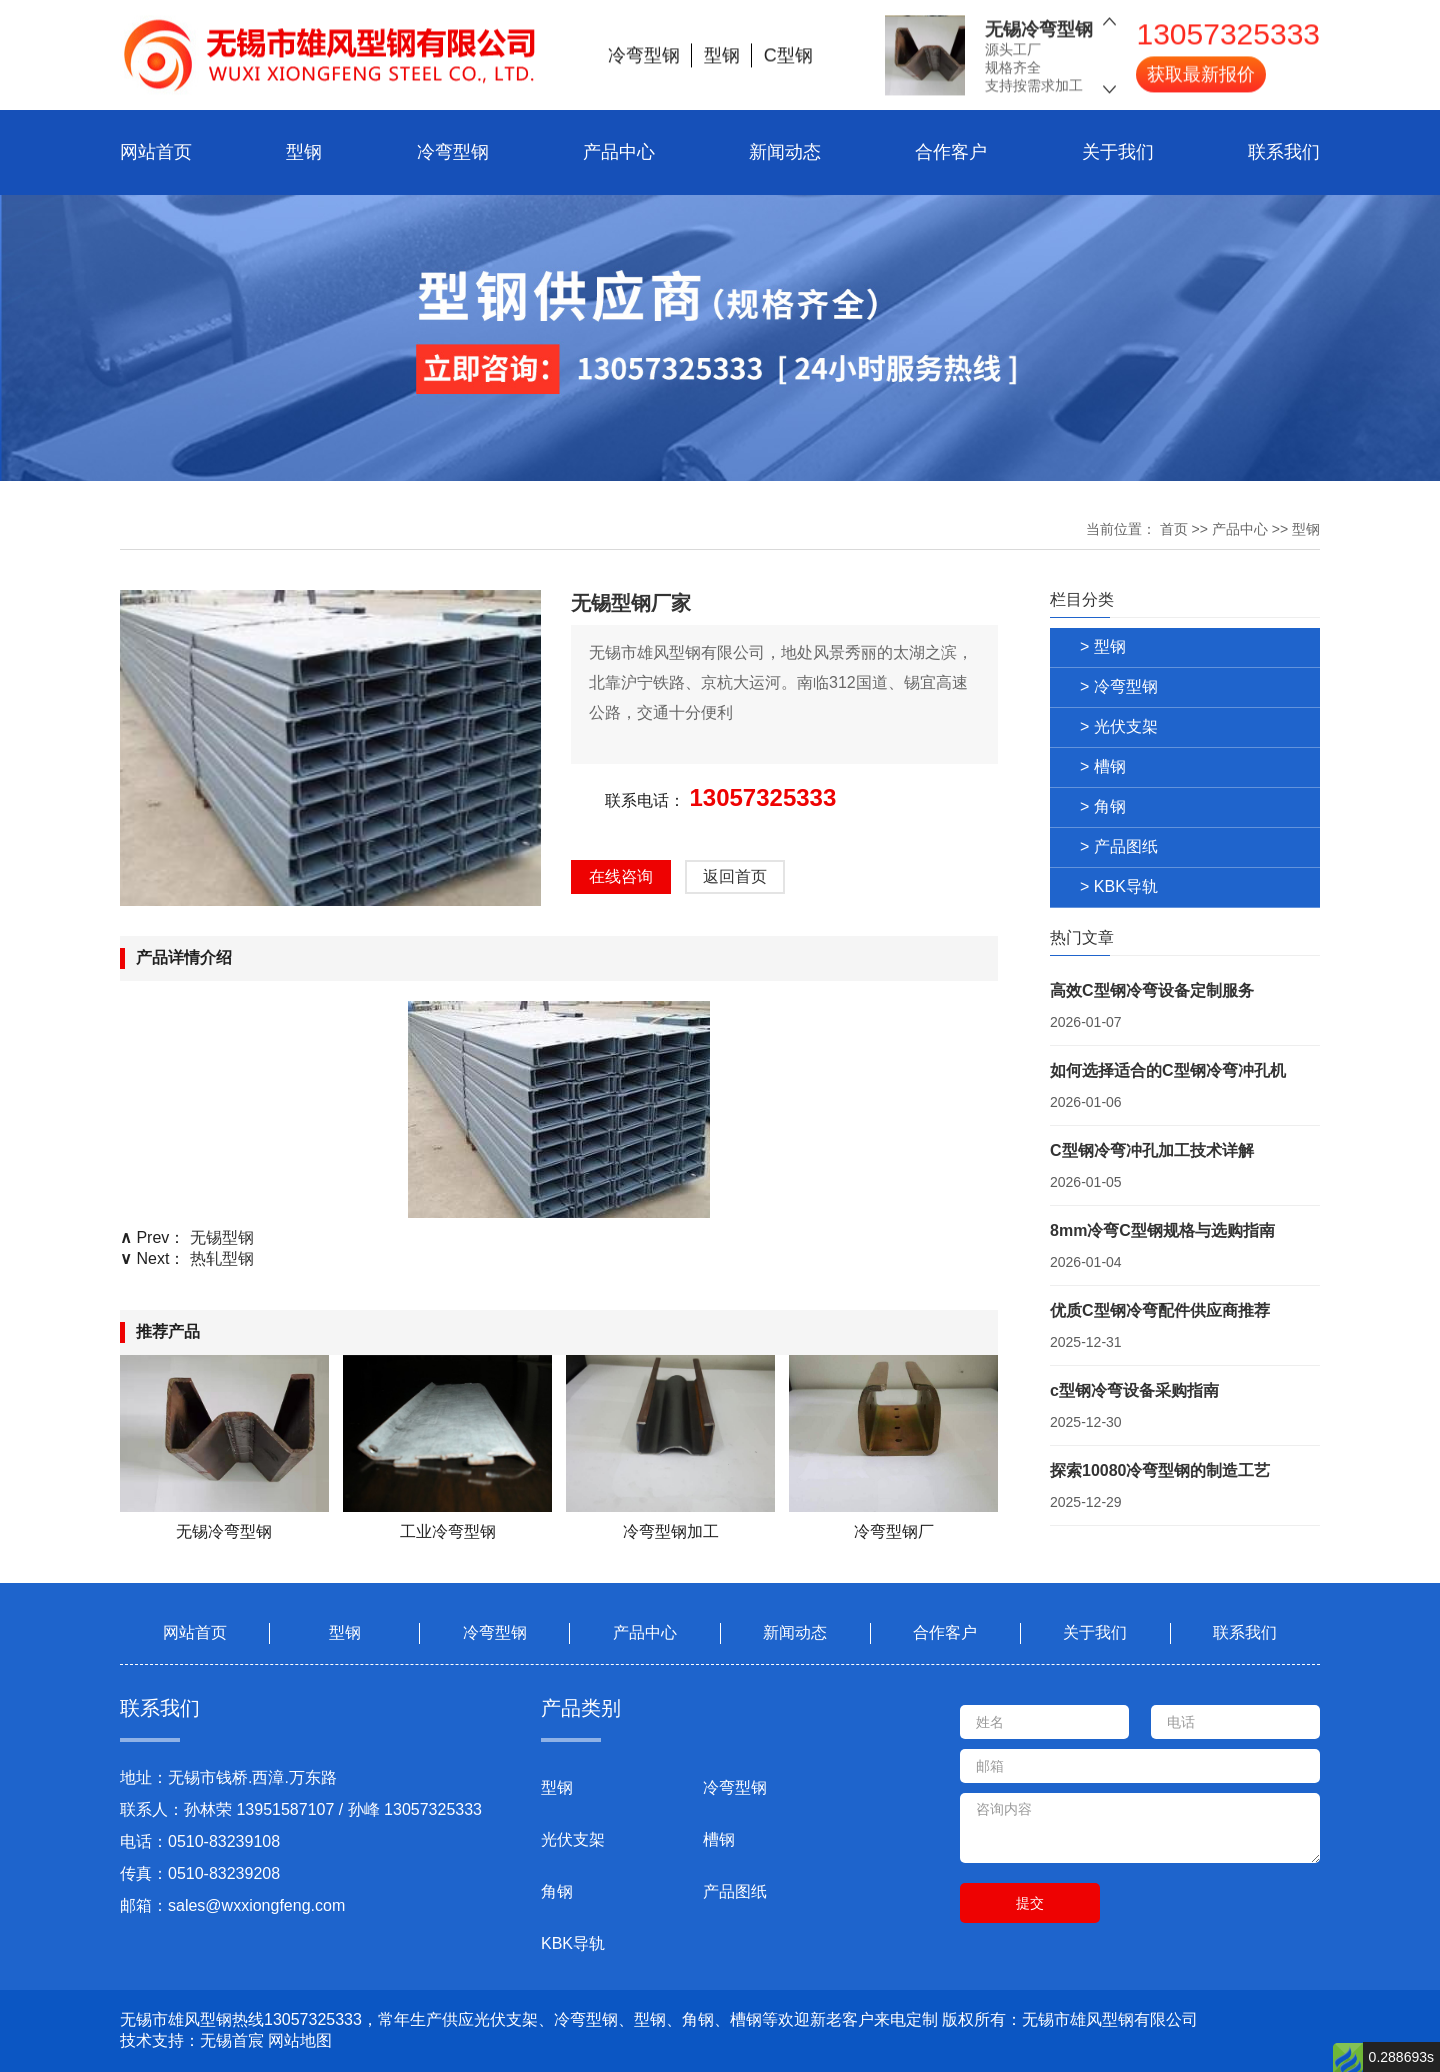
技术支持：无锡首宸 (192, 2040)
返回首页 (735, 876)
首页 (1174, 529)
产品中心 (619, 152)
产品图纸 (735, 1891)
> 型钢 (1103, 646)
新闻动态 (785, 152)
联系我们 (1284, 152)
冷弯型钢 (453, 152)
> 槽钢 (1103, 766)
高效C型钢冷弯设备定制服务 (1152, 990)
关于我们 (1118, 152)
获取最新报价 (1201, 66)
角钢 (557, 1891)
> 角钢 (1103, 806)
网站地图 (300, 2040)
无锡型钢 (222, 1237)
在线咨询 (621, 876)
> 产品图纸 (1119, 846)
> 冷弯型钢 (1119, 686)
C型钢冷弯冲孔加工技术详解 (1152, 1150)
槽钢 (719, 1839)
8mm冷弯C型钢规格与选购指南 (1162, 1230)
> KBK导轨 (1119, 886)
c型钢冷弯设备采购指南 (1134, 1390)
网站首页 (156, 152)
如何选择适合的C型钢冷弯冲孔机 (1168, 1070)
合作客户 (951, 152)
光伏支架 (573, 1839)
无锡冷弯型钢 (1039, 21)
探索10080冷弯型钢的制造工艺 (1160, 1470)
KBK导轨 (573, 1943)
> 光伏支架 (1119, 726)
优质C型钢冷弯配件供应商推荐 (1160, 1310)
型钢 (304, 152)
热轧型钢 (222, 1258)
